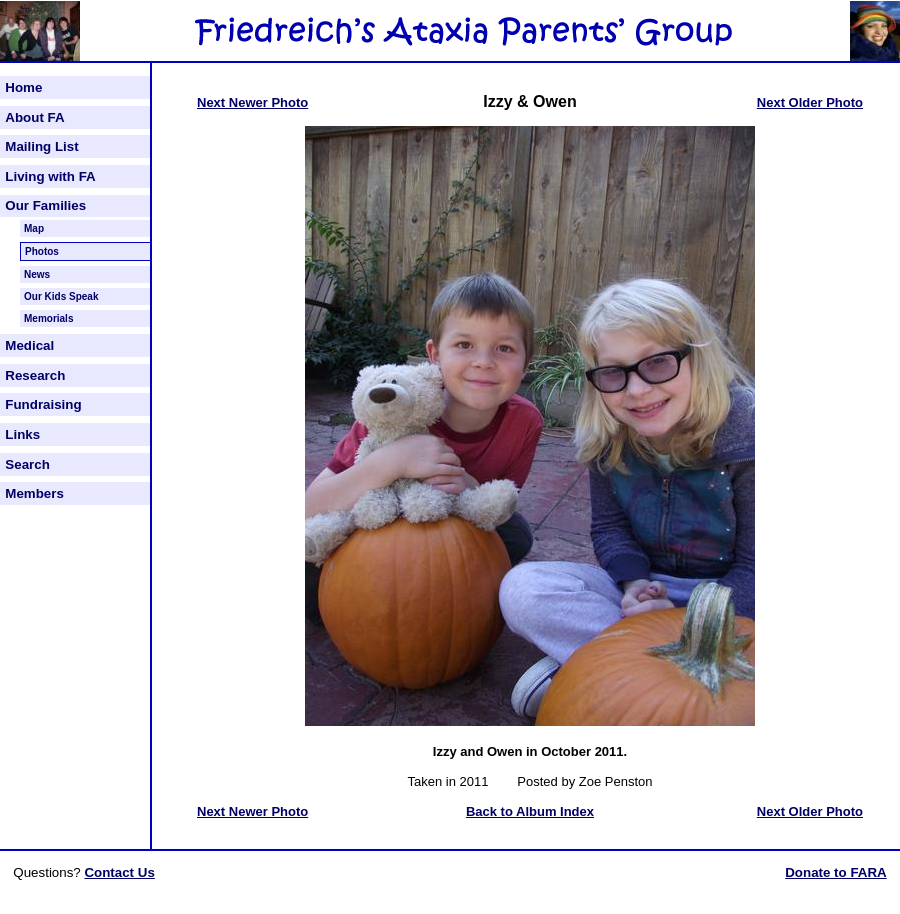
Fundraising (43, 404)
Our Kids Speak (61, 296)
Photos (42, 251)
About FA (34, 117)
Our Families (45, 205)
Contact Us (119, 872)
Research (35, 375)
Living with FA (50, 176)
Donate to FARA (835, 872)
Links (22, 434)
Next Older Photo (810, 102)
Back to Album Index (530, 811)
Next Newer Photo (252, 102)
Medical (29, 345)
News (37, 274)
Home (23, 87)
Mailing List (41, 146)
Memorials (48, 318)
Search (27, 464)
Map (34, 228)
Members (34, 493)
